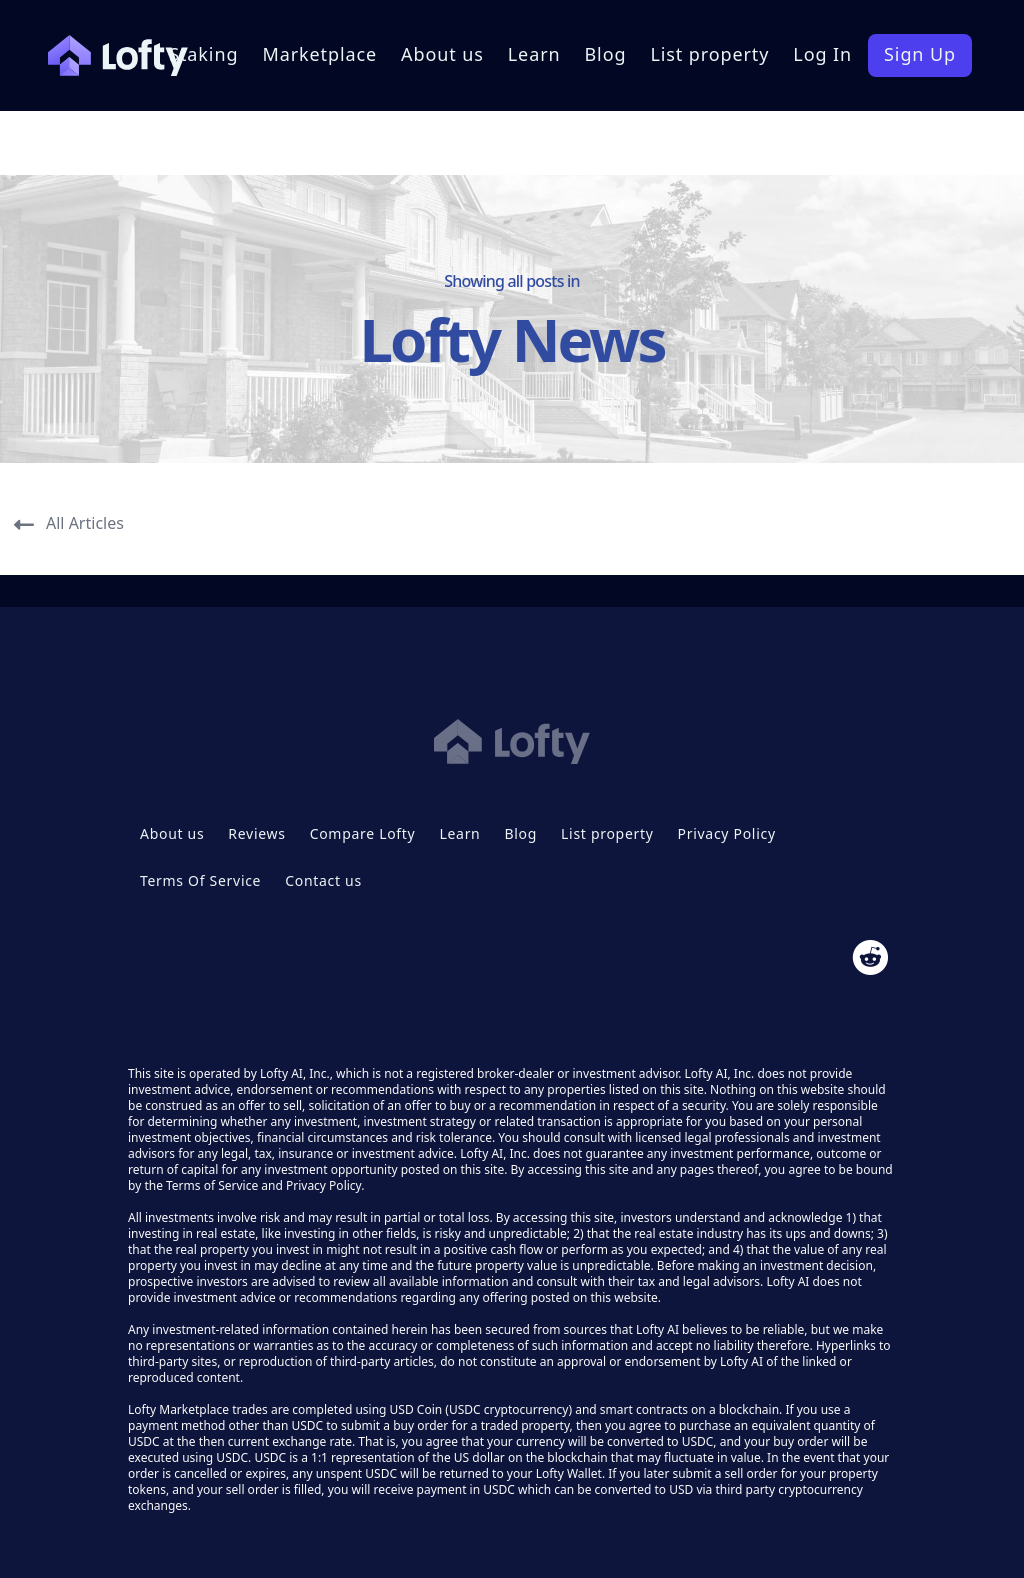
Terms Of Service (200, 880)
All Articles (69, 523)
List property (709, 54)
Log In (822, 54)
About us (442, 54)
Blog (606, 54)
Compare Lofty (363, 833)
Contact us (323, 880)
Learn (534, 54)
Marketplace (319, 54)
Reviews (256, 833)
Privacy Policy (727, 833)
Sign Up (920, 54)
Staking (203, 54)
